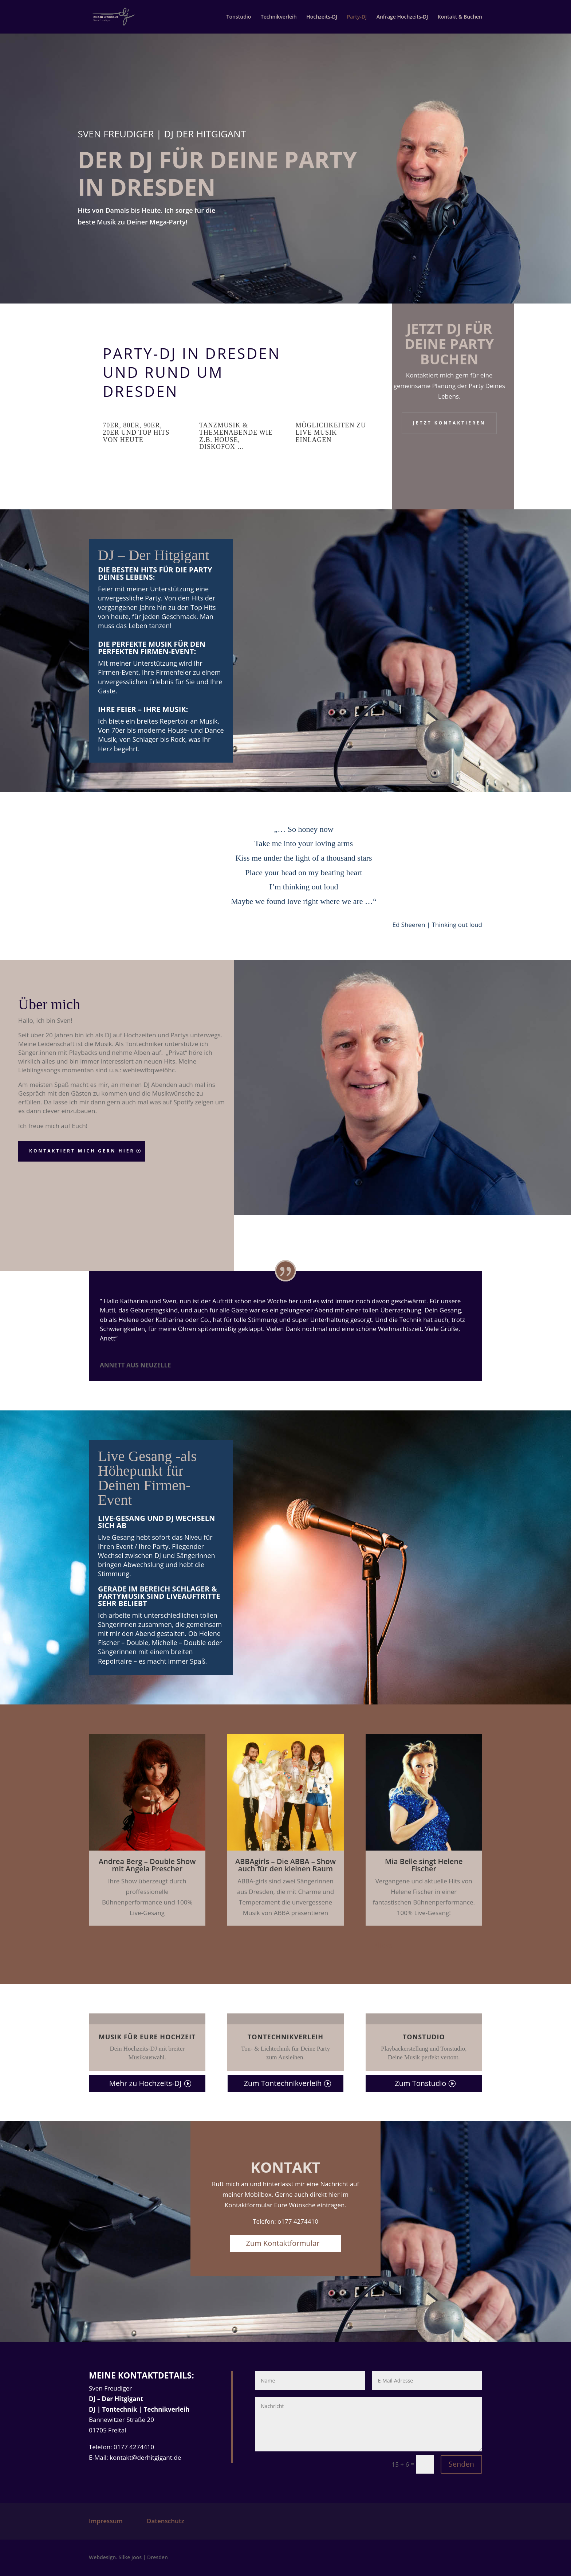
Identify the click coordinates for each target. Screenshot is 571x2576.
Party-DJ (357, 17)
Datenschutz (165, 2521)
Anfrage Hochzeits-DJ (402, 17)
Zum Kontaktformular (283, 2243)
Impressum (106, 2521)
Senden (461, 2464)
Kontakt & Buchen (460, 17)
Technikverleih (279, 17)
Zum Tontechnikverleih (283, 2083)
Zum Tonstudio (420, 2083)
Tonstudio (239, 17)
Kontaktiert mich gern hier (81, 1151)
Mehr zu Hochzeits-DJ (145, 2083)
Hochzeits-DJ (321, 17)
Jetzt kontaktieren (449, 423)
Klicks (383, 1945)
